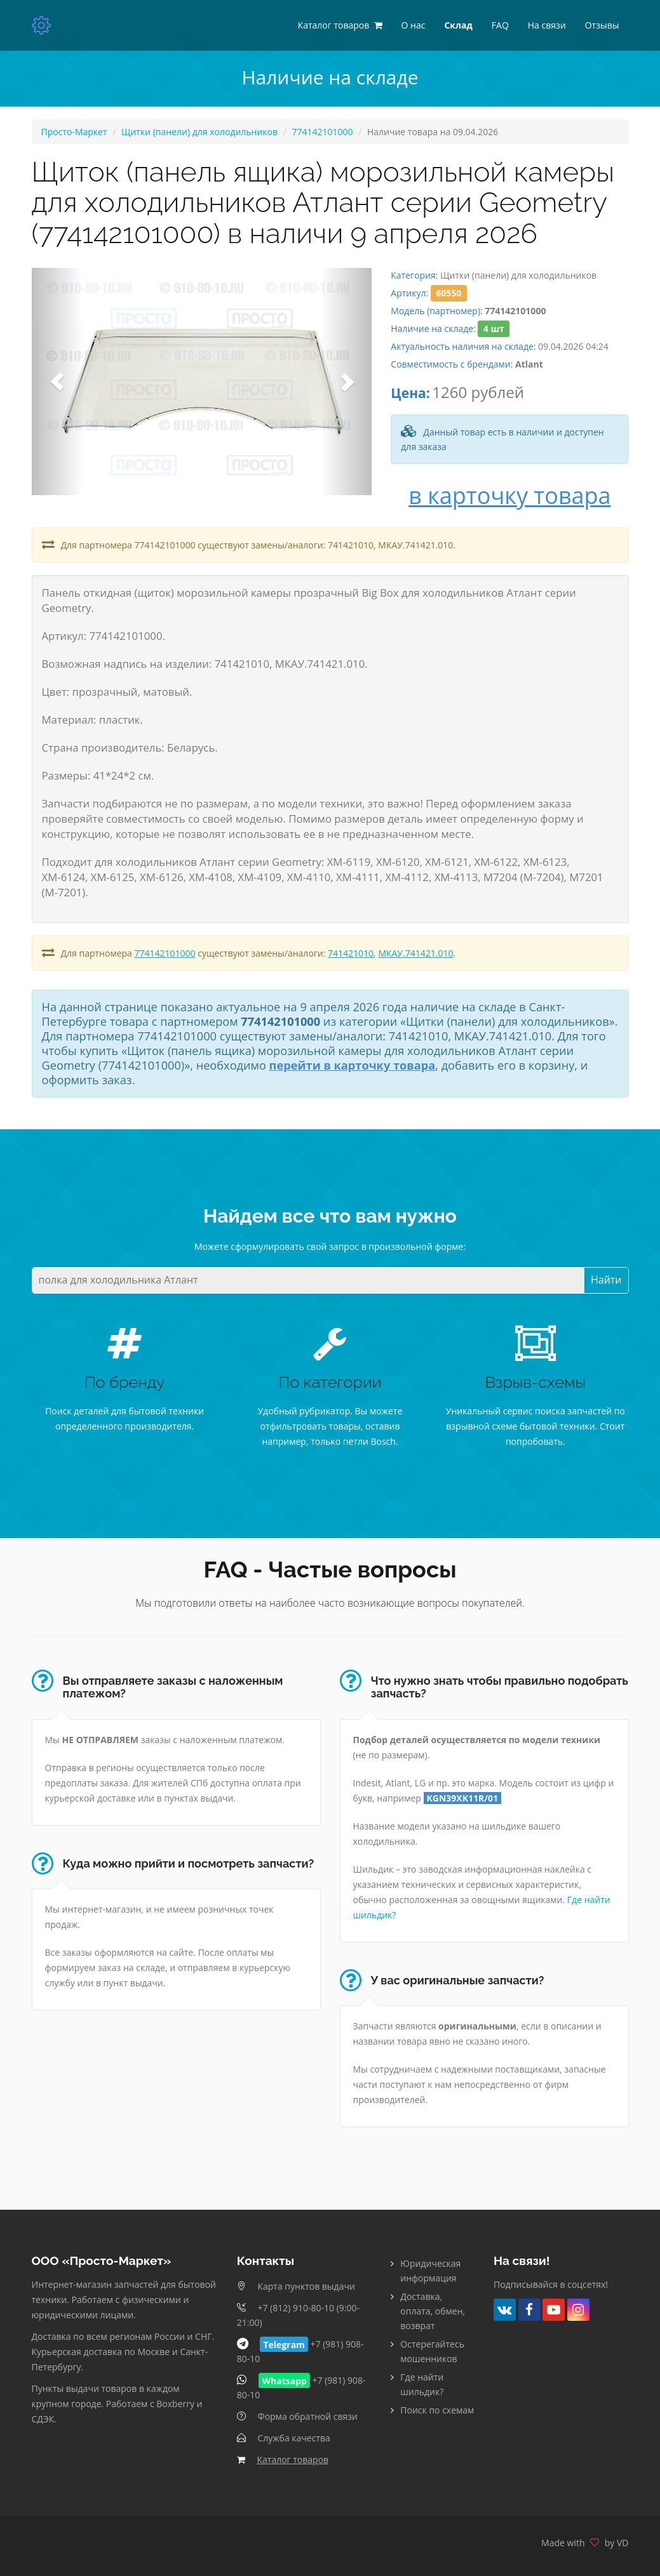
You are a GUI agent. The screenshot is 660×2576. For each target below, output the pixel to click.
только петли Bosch (353, 1441)
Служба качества (293, 2438)
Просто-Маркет (74, 132)
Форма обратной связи (307, 2416)
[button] (57, 381)
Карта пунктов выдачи (305, 2286)
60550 (448, 293)
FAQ (500, 25)
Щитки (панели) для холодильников (199, 132)
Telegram (283, 2344)
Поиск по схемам (437, 2410)
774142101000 (322, 132)
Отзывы (602, 25)
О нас (413, 25)
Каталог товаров (292, 2459)
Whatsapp (284, 2380)
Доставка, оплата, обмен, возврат (432, 2311)
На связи (547, 25)
